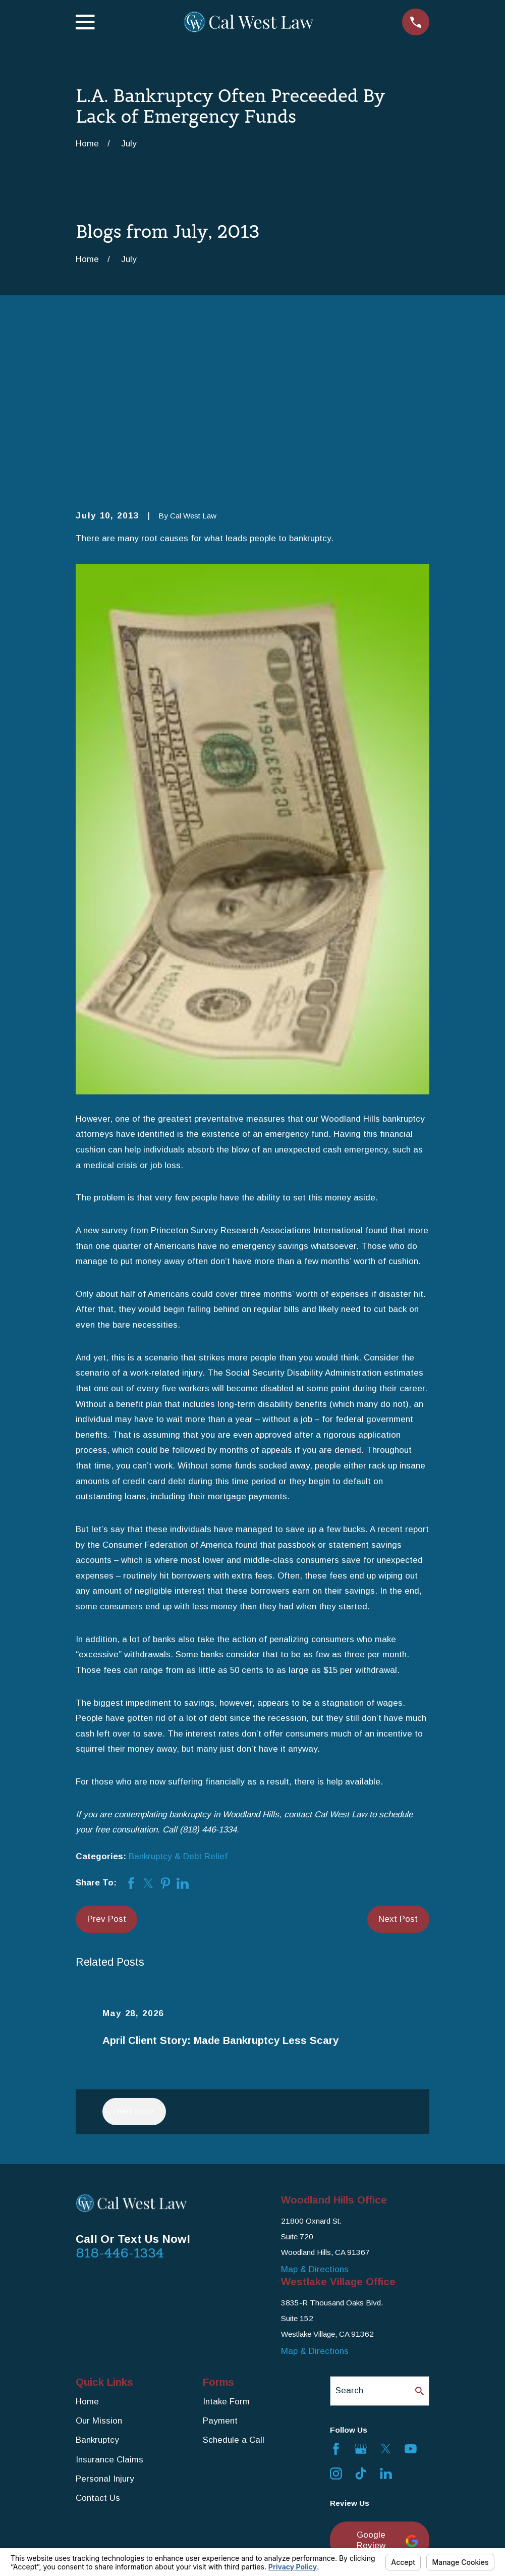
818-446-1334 (120, 2097)
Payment (220, 2264)
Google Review (387, 2384)
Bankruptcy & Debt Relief (178, 1700)
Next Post (398, 1762)
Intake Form (226, 2245)
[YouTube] (411, 2292)
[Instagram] (336, 2317)
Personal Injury (105, 2323)
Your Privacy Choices (214, 2544)
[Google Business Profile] (361, 2292)
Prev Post (106, 1762)
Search (349, 2234)
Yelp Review (374, 2431)
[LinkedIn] (386, 2317)
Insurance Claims (109, 2303)
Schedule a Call (233, 2284)
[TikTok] (361, 2317)
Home (87, 2245)
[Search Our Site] (419, 2234)
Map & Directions (315, 2113)
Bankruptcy (97, 2284)
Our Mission (99, 2264)
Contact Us (98, 2342)
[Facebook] (336, 2292)
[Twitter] (386, 2292)
